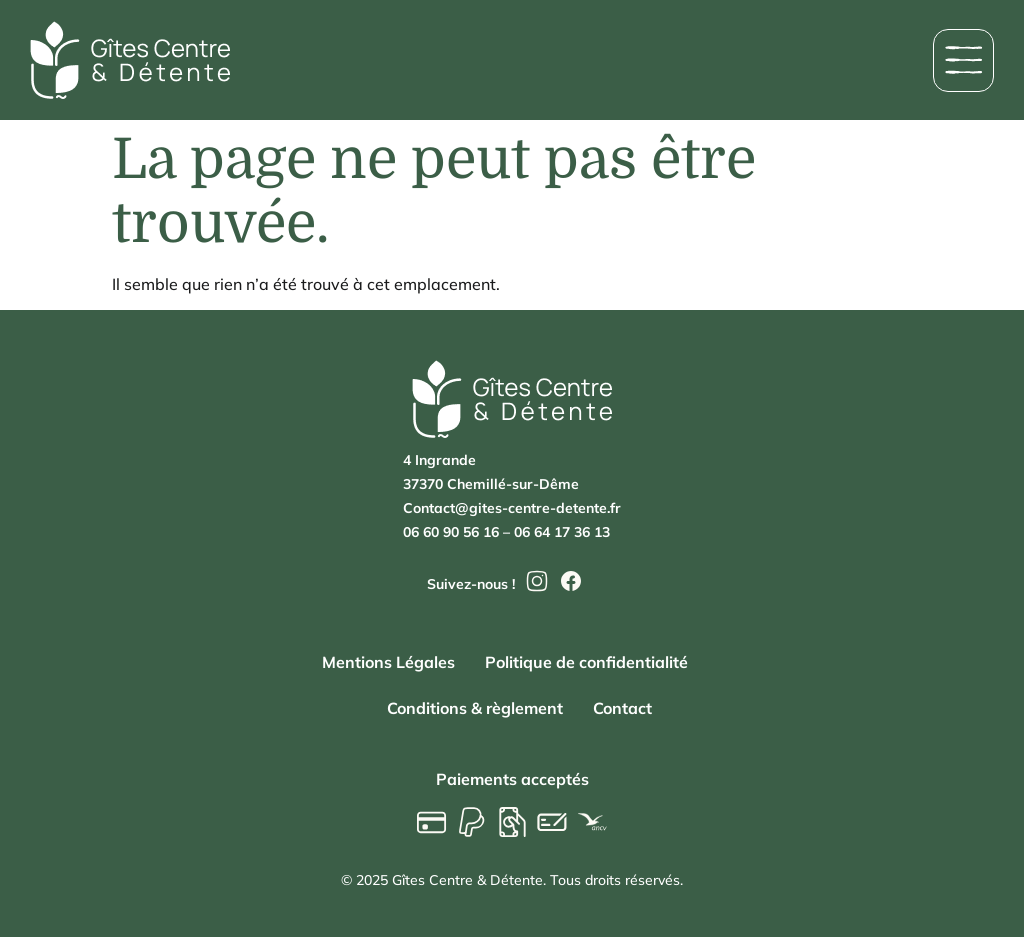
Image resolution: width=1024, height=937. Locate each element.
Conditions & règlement (475, 708)
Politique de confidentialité (586, 662)
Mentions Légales (388, 662)
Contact (622, 708)
